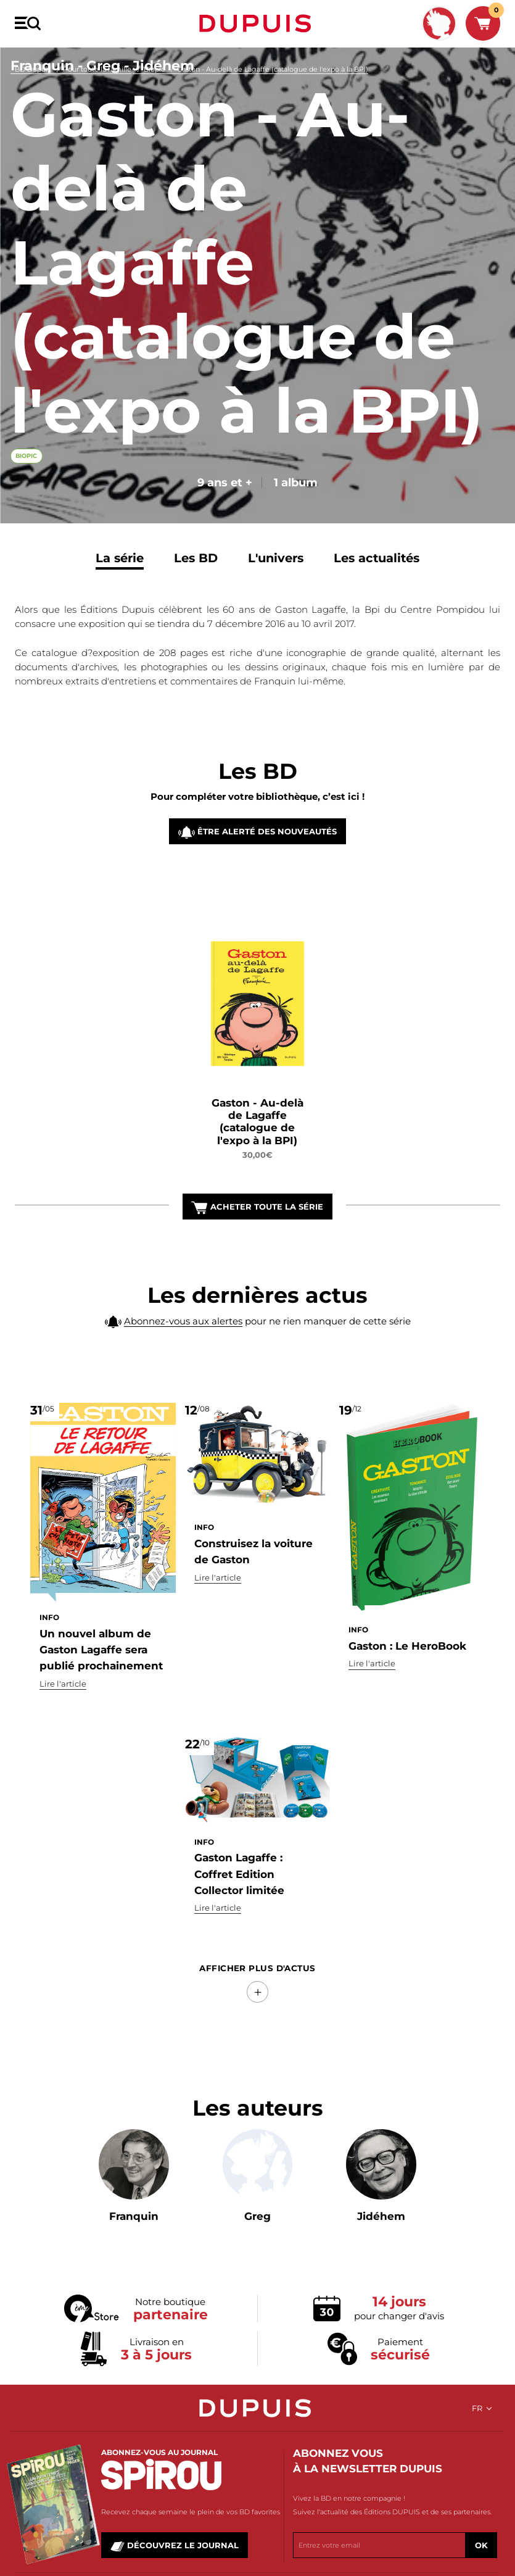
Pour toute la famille (97, 69)
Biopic (154, 69)
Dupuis (257, 23)
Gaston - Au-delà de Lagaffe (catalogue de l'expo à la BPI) (272, 69)
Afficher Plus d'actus (257, 1968)
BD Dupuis (33, 69)
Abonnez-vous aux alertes (183, 1349)
